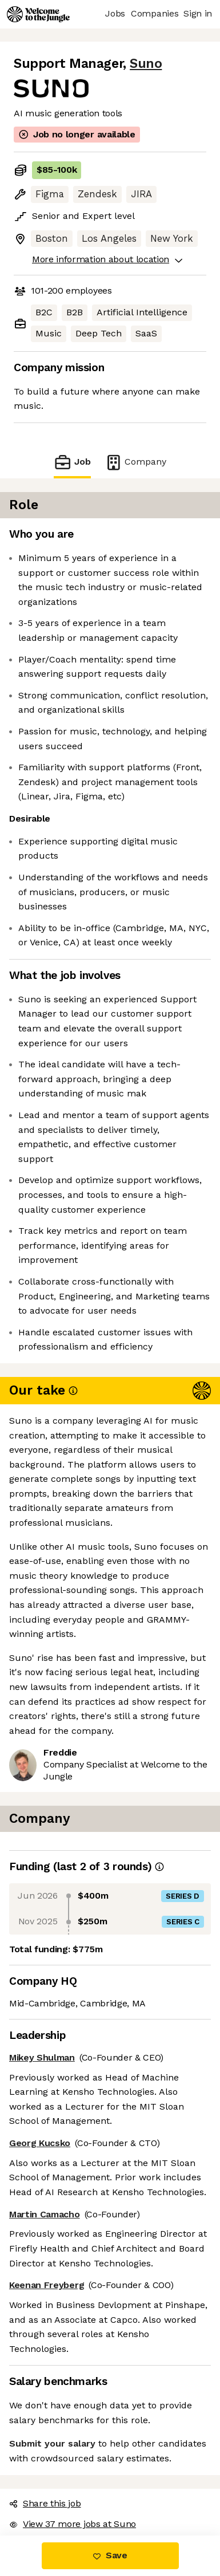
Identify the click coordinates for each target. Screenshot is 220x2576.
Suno (146, 63)
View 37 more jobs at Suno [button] (72, 2523)
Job (72, 462)
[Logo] (38, 14)
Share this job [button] (45, 2503)
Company (135, 462)
